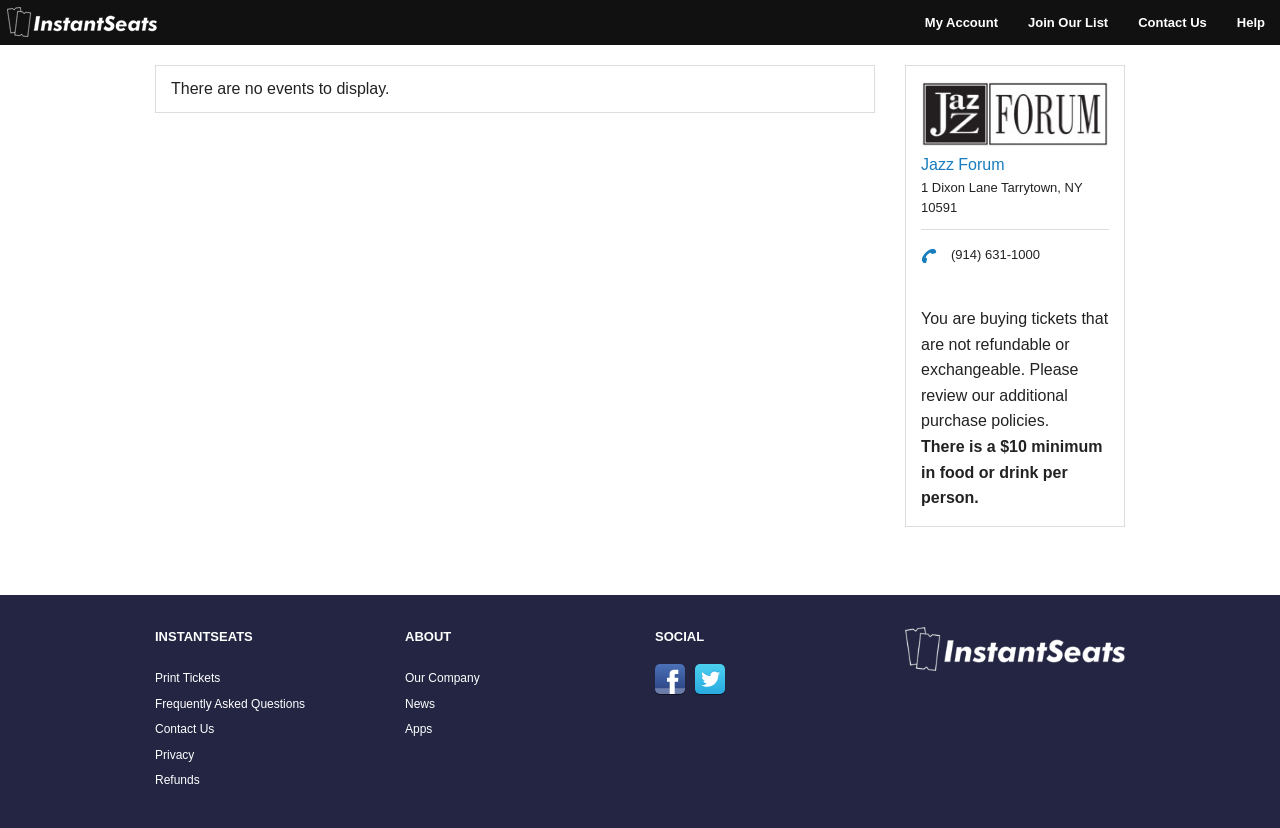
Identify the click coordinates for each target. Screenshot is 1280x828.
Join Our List (1068, 22)
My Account (961, 22)
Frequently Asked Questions (230, 704)
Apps (418, 729)
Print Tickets (187, 678)
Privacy (174, 755)
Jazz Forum (963, 164)
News (420, 704)
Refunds (177, 780)
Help (1251, 22)
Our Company (442, 678)
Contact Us (1172, 22)
